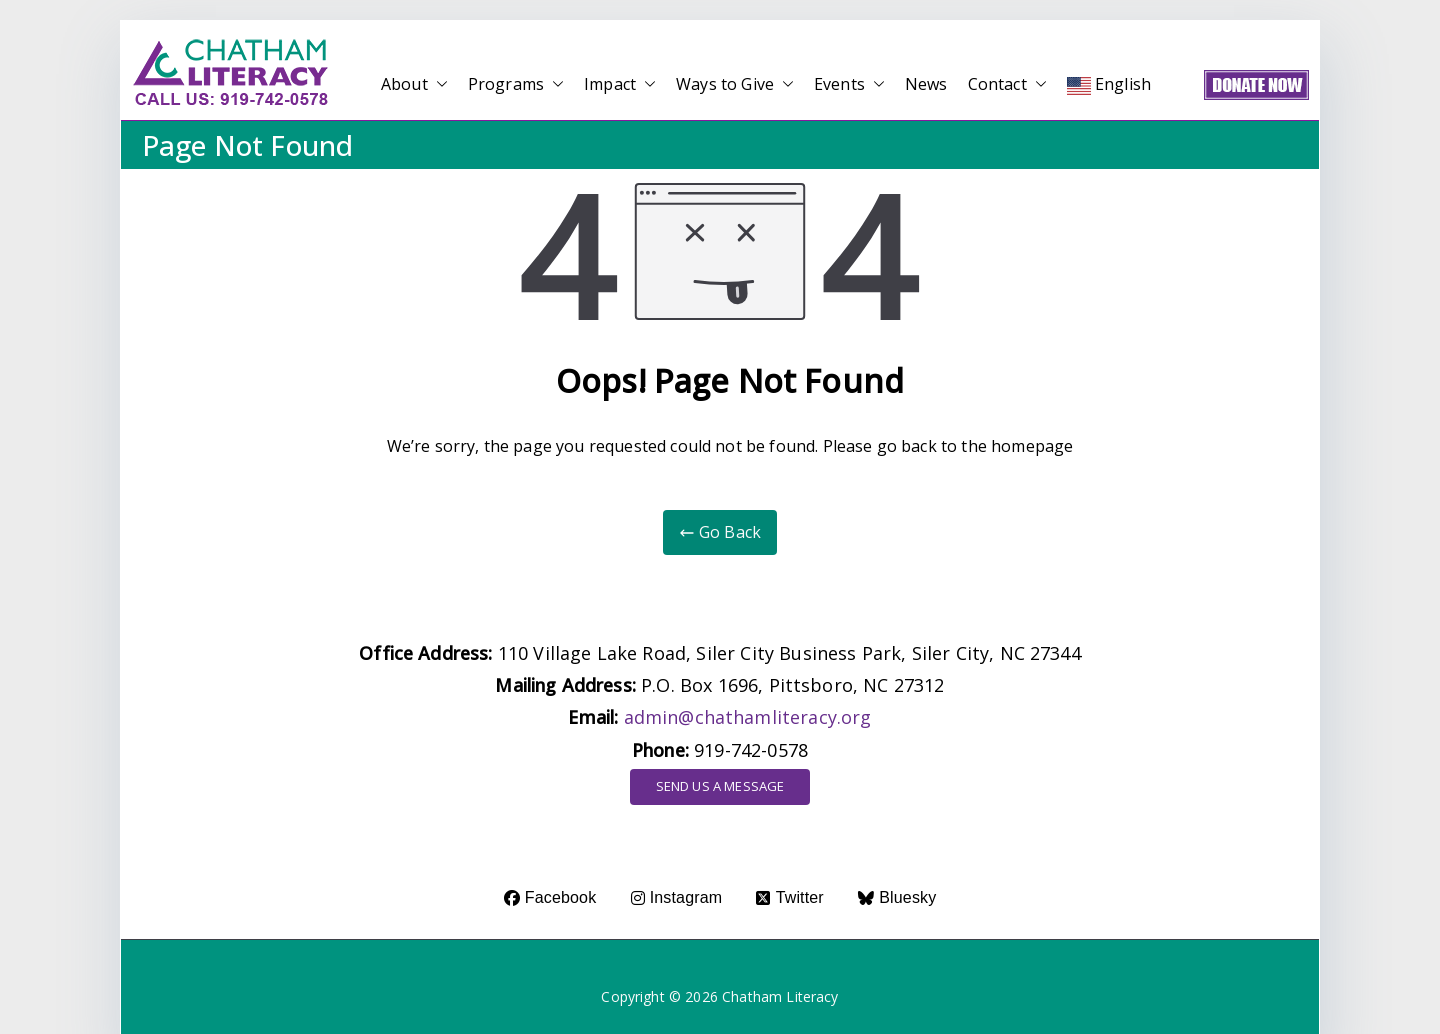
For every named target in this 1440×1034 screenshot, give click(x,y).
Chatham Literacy (780, 996)
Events (849, 84)
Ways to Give (735, 84)
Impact (620, 84)
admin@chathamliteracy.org (748, 717)
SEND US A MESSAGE (720, 786)
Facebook (550, 897)
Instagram (677, 897)
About (414, 84)
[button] (438, 84)
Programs (516, 84)
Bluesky (897, 897)
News (926, 84)
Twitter (789, 897)
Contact (1007, 84)
